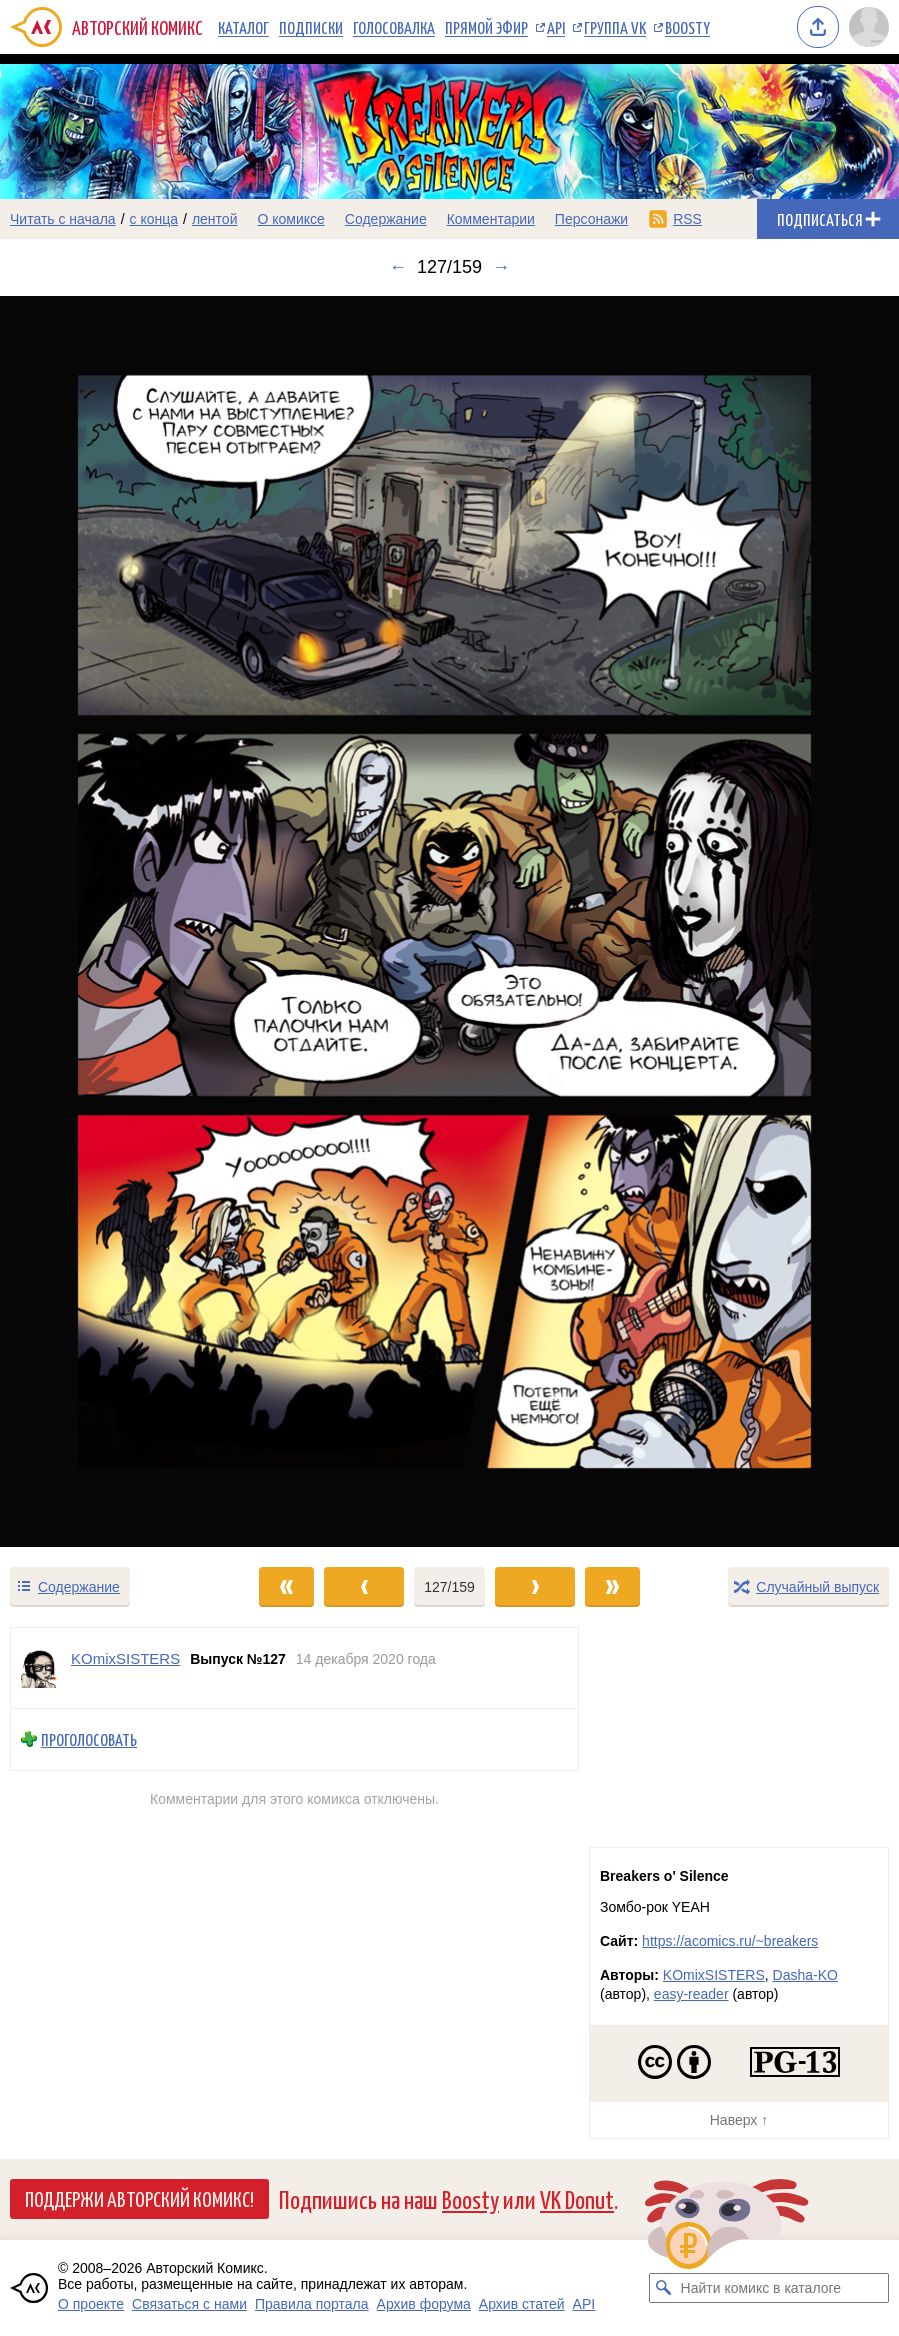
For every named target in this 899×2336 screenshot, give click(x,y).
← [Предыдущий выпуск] (398, 267)
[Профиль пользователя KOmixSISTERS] (41, 1668)
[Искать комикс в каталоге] (664, 2288)
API (556, 27)
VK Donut (577, 2198)
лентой (215, 219)
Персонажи (591, 219)
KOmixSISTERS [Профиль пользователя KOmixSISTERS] (125, 1658)
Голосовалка (394, 27)
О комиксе (290, 219)
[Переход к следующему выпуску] (449, 922)
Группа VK (615, 27)
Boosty (687, 27)
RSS (687, 219)
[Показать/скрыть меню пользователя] (869, 27)
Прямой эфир (486, 27)
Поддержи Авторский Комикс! (139, 2198)
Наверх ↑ (739, 2120)
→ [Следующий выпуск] (501, 267)
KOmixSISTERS (714, 1975)
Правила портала (312, 2304)
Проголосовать (89, 1739)
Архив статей (522, 2304)
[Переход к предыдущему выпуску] (112, 922)
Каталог (243, 27)
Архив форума (424, 2304)
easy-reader (691, 1994)
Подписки (311, 27)
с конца (154, 219)
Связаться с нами (189, 2304)
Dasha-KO (805, 1975)
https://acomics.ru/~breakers (730, 1941)
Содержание (386, 219)
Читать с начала (63, 219)
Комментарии (491, 219)
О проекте (91, 2304)
